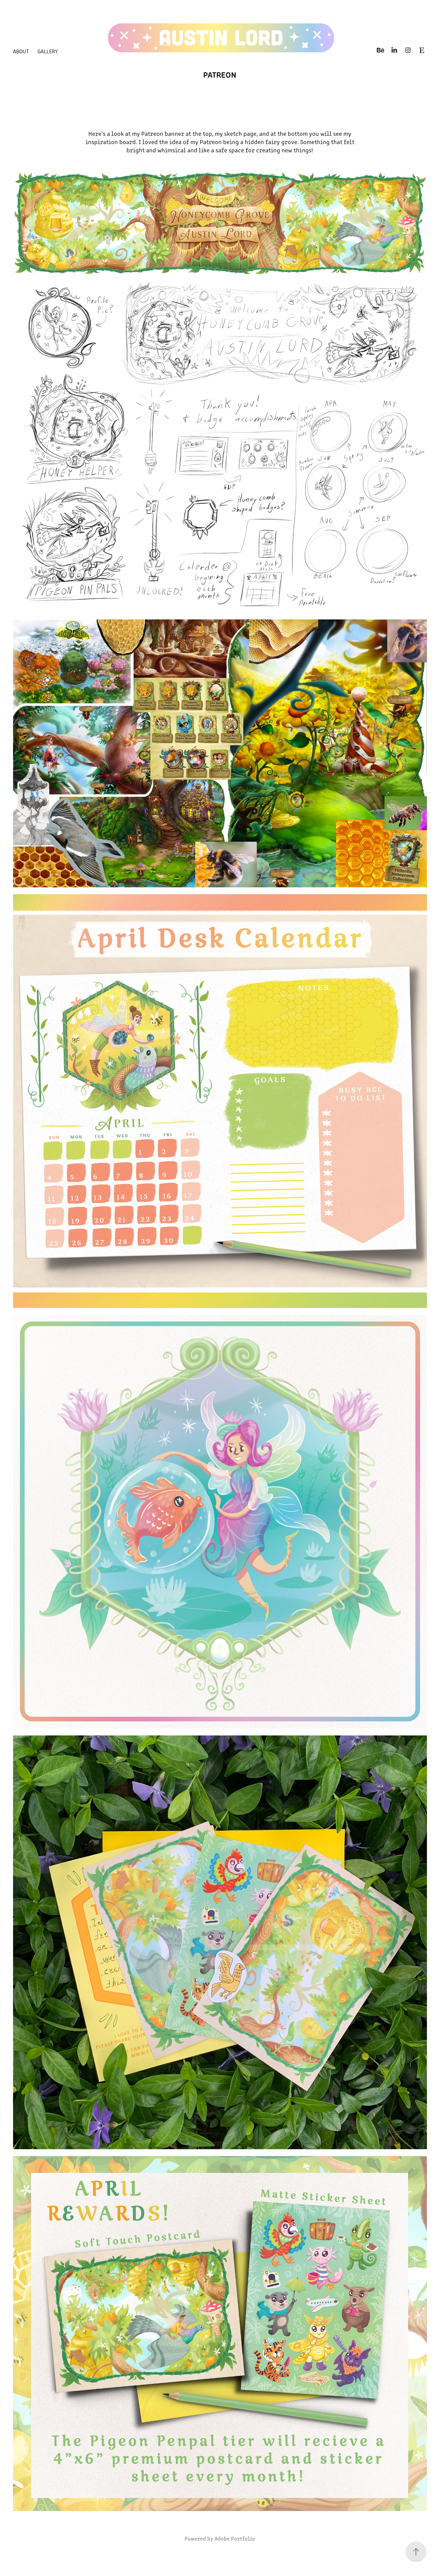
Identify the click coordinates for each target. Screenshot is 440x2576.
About (21, 51)
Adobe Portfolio (234, 2538)
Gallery (47, 51)
